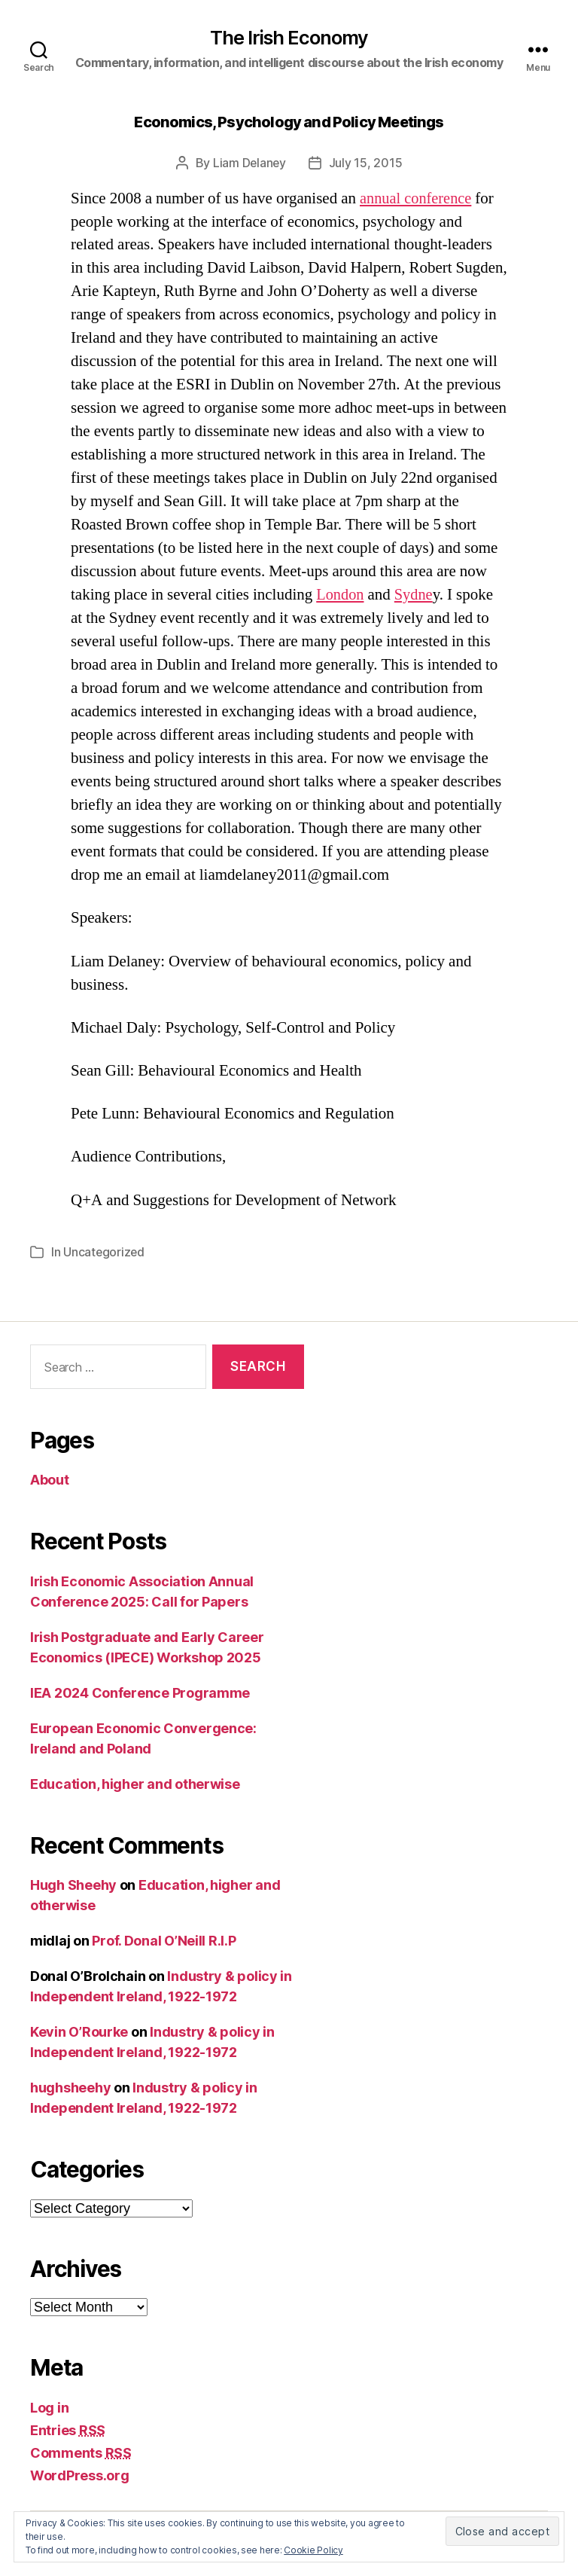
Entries (67, 2429)
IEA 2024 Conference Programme (140, 1692)
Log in (49, 2407)
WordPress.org (79, 2475)
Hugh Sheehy (73, 1885)
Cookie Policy (313, 2550)
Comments (81, 2452)
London (340, 594)
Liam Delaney (249, 163)
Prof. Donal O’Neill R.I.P (164, 1941)
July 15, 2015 (366, 163)
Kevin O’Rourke (79, 2032)
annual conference (417, 198)
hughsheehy (70, 2087)
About (49, 1480)
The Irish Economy (289, 38)
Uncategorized (104, 1251)
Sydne (416, 594)
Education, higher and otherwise (135, 1783)
